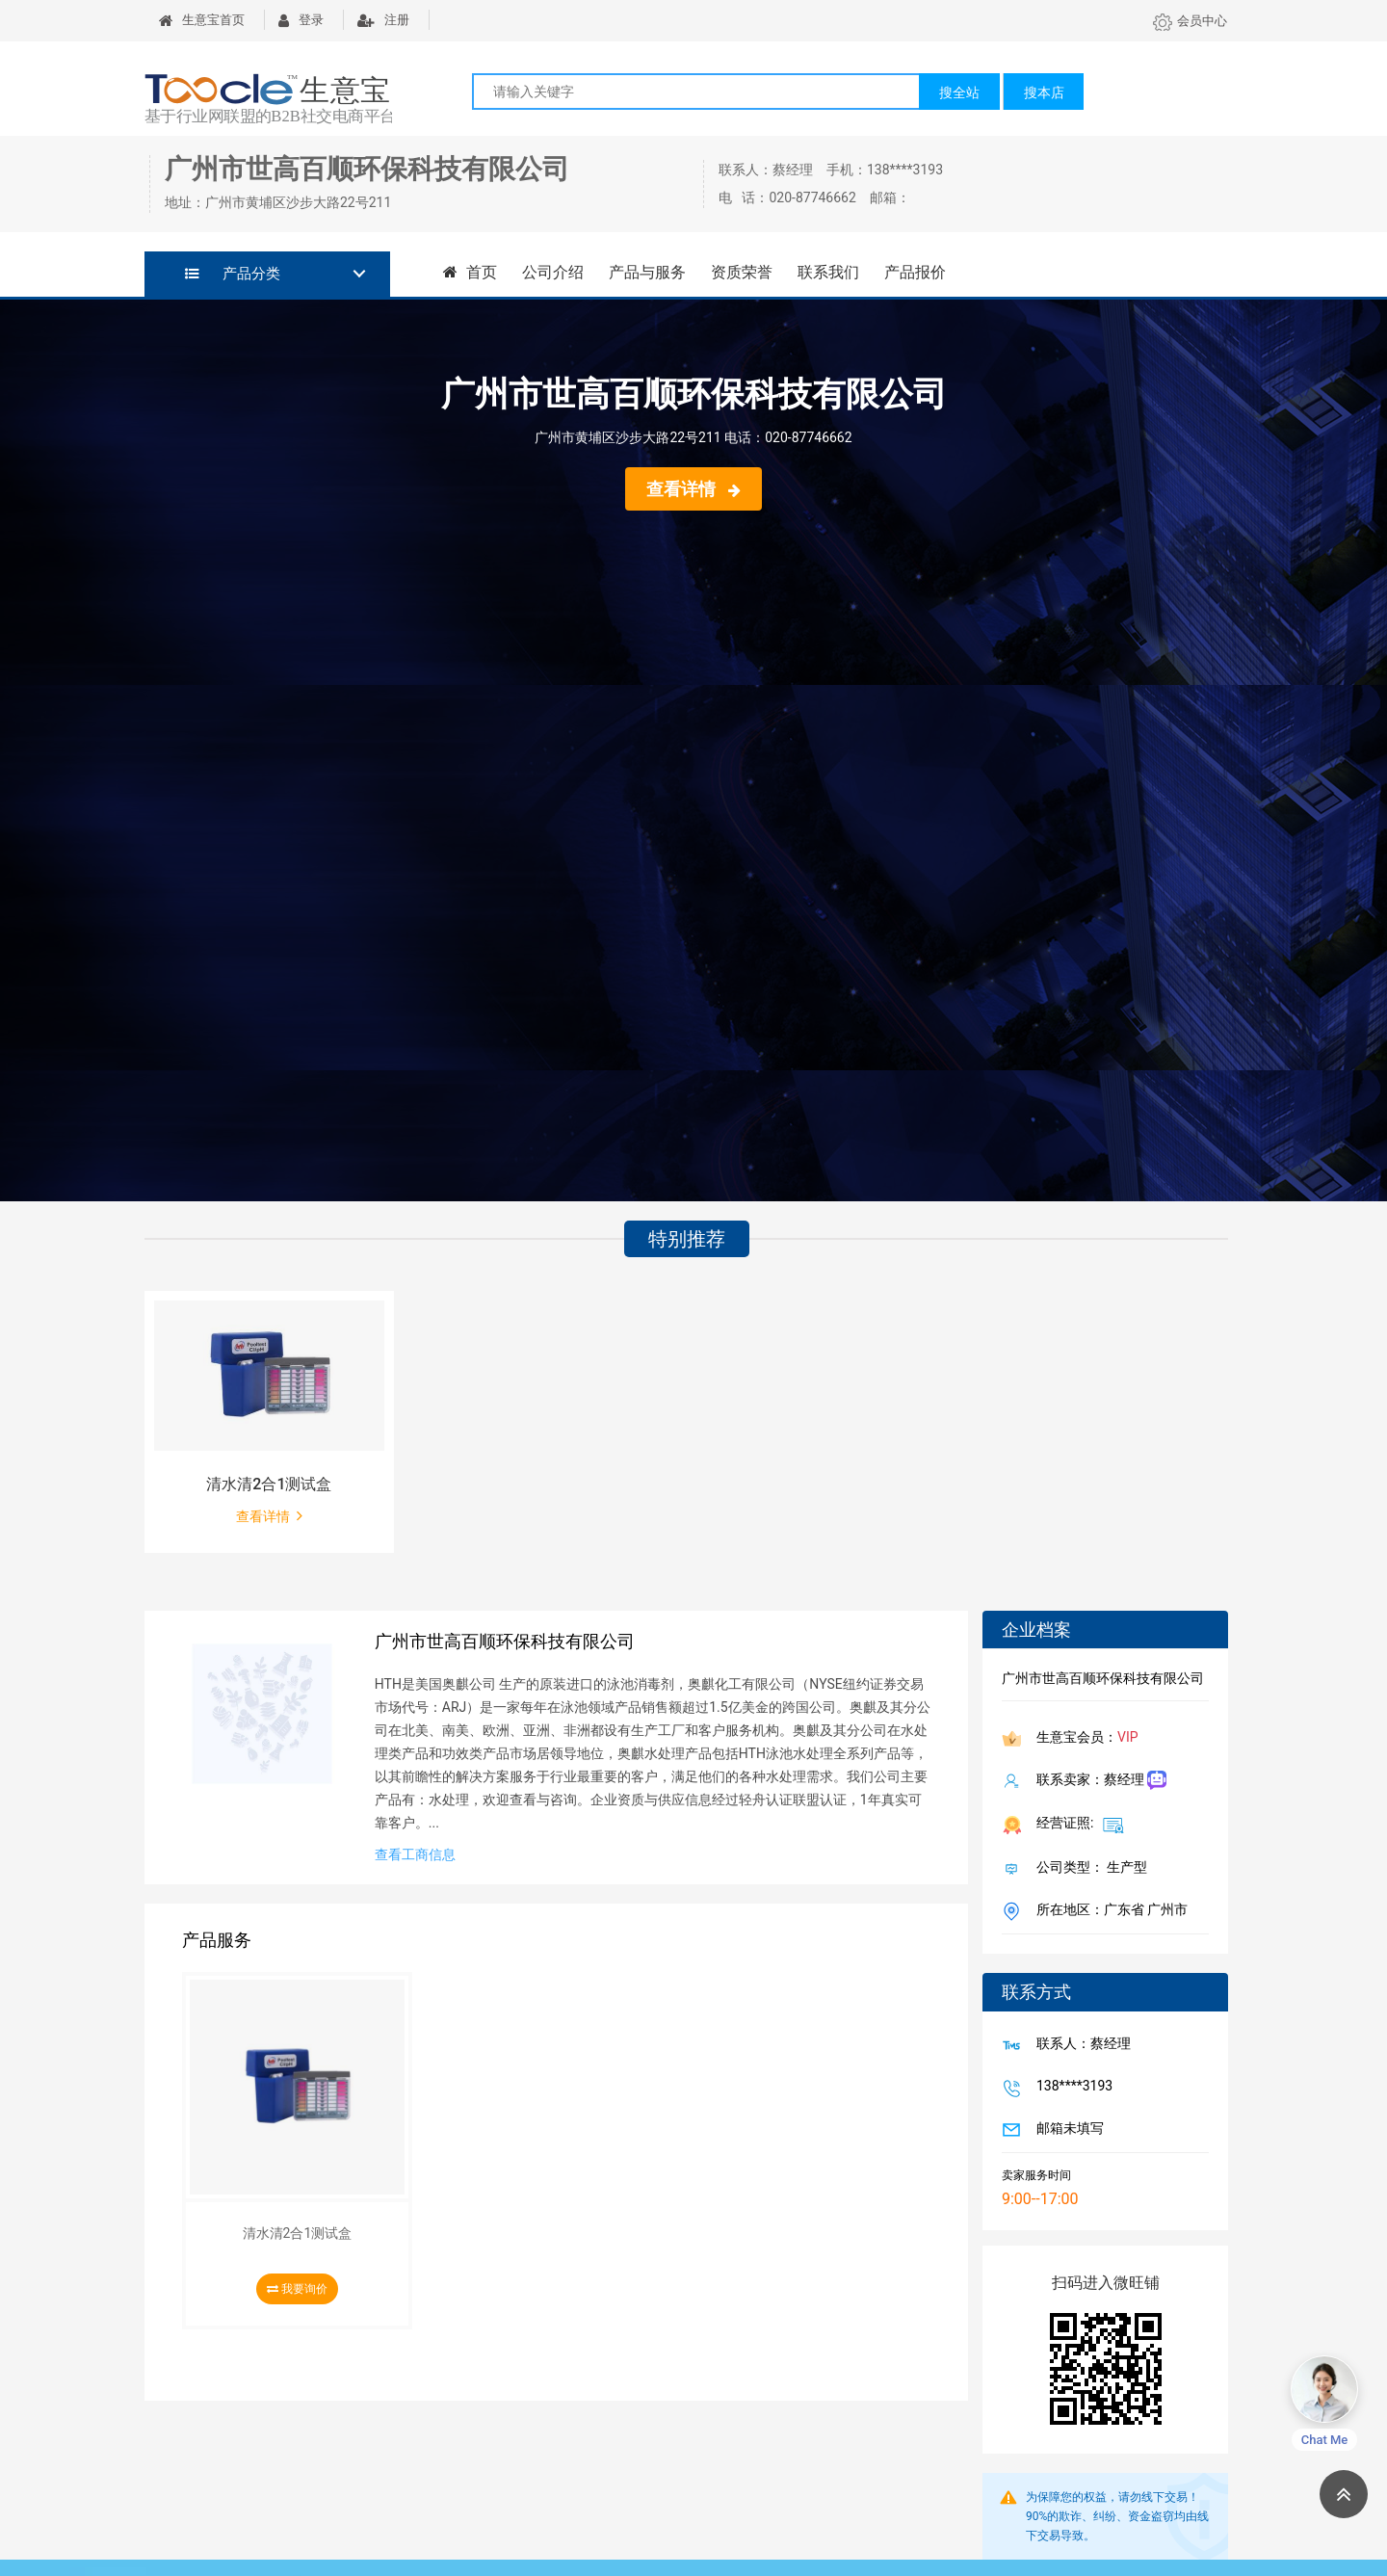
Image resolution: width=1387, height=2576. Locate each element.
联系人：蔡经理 (1080, 2045)
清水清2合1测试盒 (268, 1484)
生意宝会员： (1083, 1738)
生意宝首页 (202, 20)
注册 (383, 20)
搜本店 (1044, 92)
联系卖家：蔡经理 (1097, 1781)
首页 (470, 272)
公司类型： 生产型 (1088, 1869)
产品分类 (232, 273)
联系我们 (828, 272)
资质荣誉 (741, 272)
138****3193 (1070, 2087)
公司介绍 (553, 272)
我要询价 (297, 2289)
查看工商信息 (415, 1854)
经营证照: (1076, 1824)
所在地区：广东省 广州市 (1108, 1911)
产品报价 (915, 272)
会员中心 (1190, 20)
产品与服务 (647, 272)
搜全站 (959, 92)
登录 (301, 20)
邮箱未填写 (1066, 2130)
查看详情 (693, 489)
